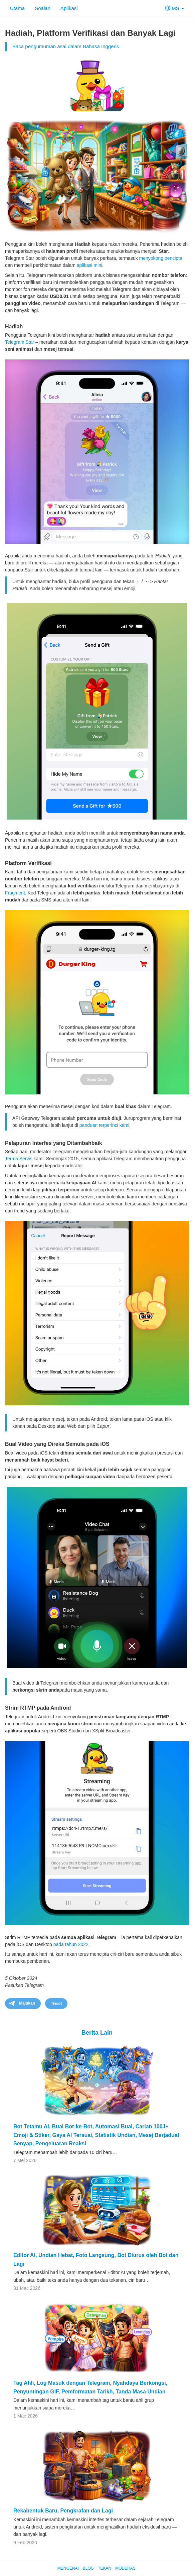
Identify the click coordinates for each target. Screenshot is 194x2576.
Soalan (42, 8)
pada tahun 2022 (70, 1944)
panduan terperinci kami (104, 1125)
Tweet (56, 2003)
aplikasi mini (89, 265)
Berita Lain (97, 2032)
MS (174, 8)
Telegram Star (19, 342)
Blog (88, 2568)
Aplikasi (69, 8)
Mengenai (68, 2568)
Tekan (104, 2568)
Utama (17, 8)
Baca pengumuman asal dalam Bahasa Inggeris (65, 46)
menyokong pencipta (160, 258)
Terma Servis (18, 1158)
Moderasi (126, 2568)
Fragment (15, 892)
